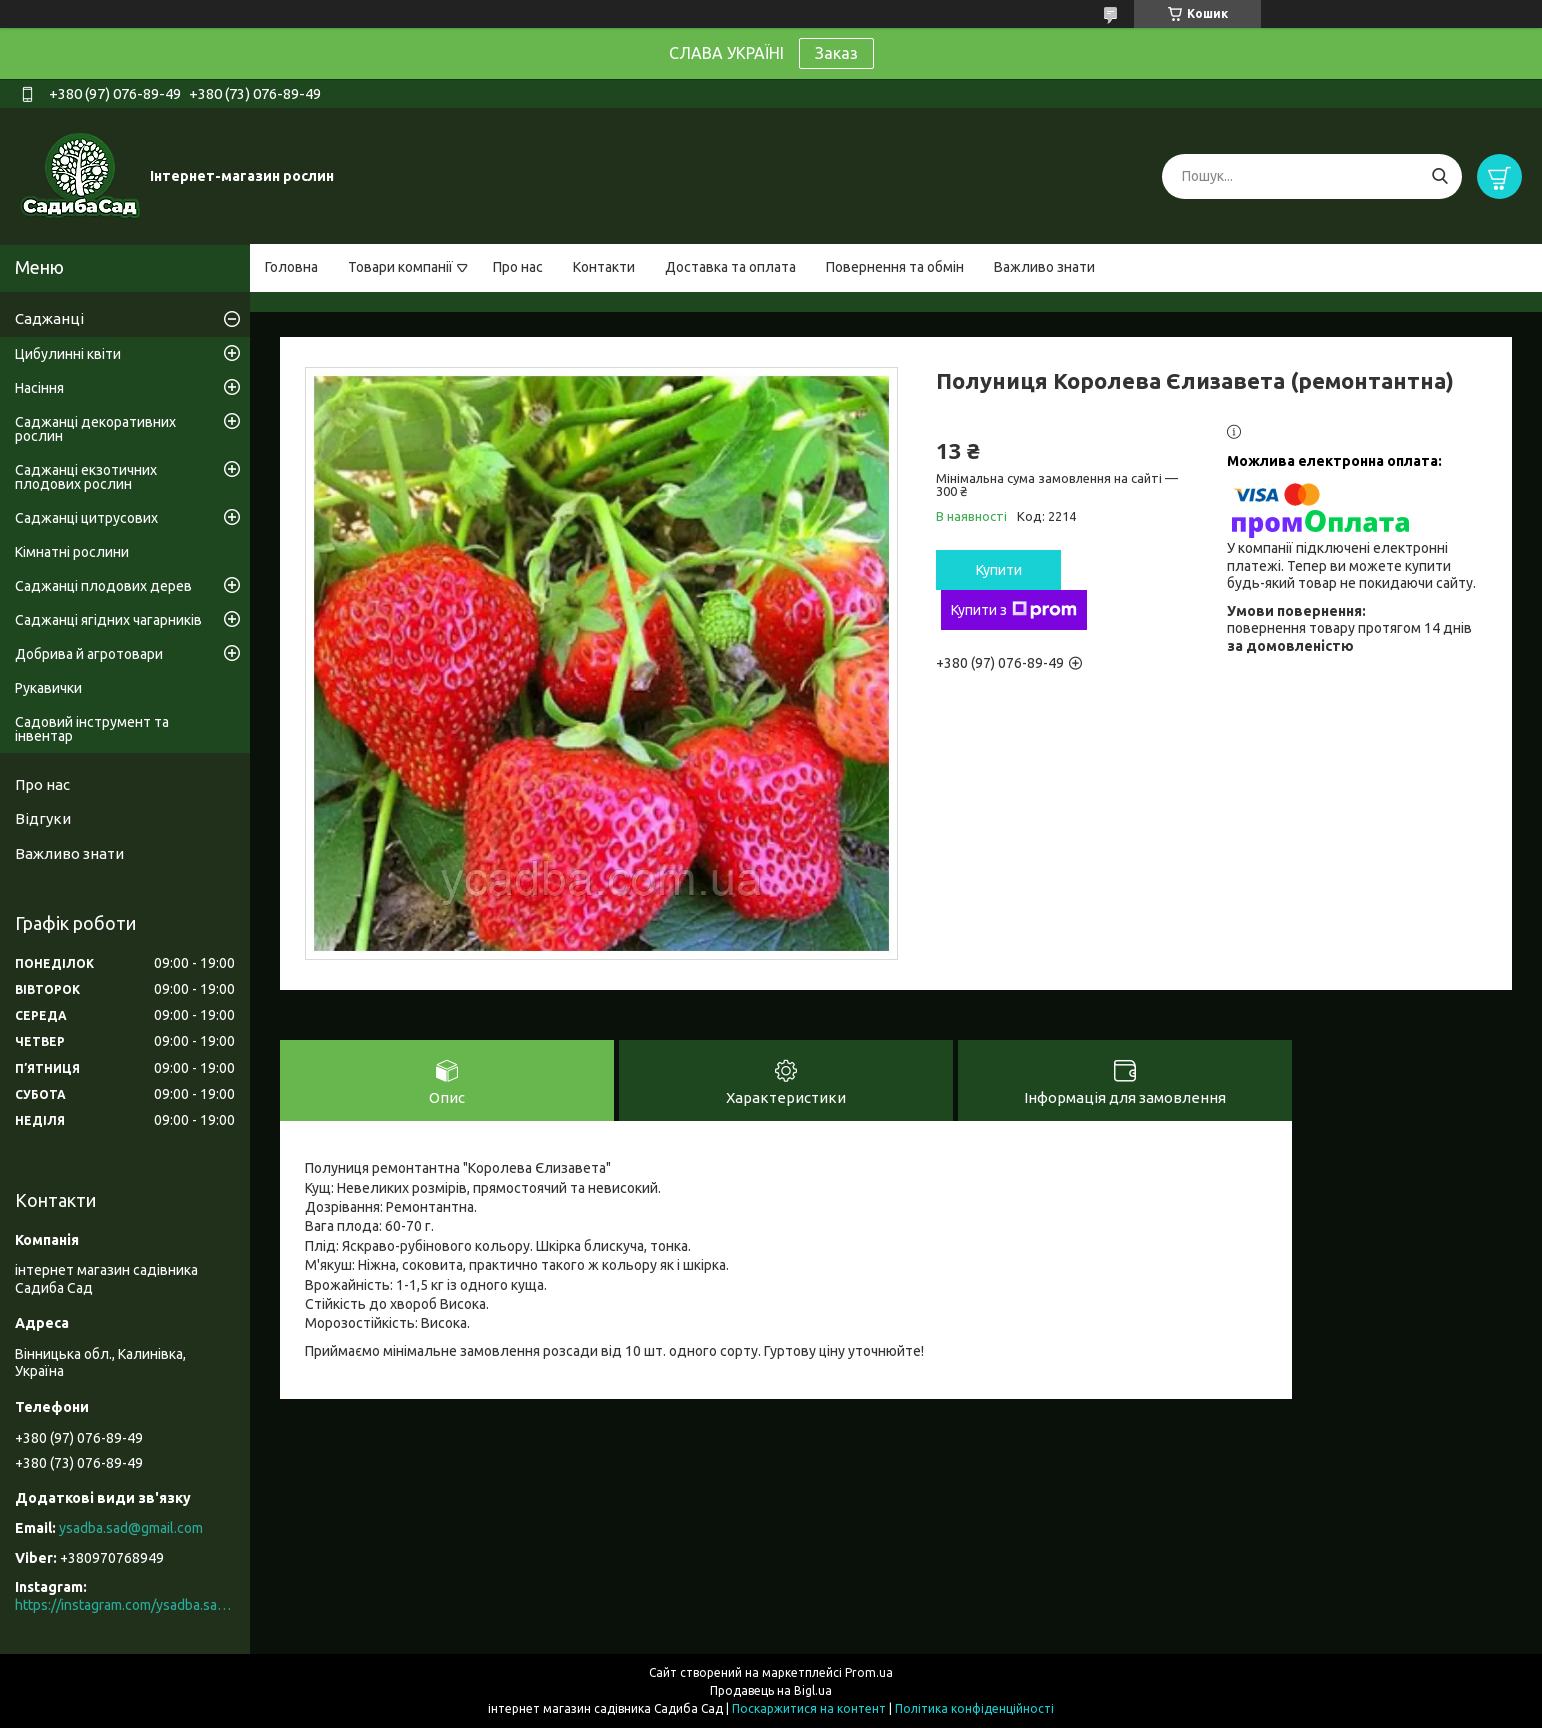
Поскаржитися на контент (809, 1708)
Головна (291, 267)
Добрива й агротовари (89, 654)
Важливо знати (1044, 267)
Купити (999, 570)
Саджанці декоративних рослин (95, 429)
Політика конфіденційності (974, 1708)
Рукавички (48, 688)
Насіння (39, 388)
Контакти (604, 267)
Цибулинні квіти (68, 354)
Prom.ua (869, 1672)
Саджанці (49, 318)
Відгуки (43, 818)
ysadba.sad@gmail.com (131, 1528)
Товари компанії (400, 267)
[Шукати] (1439, 176)
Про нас (518, 267)
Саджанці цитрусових (86, 518)
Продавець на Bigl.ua (771, 1690)
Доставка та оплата (730, 267)
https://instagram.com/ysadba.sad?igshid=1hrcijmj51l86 (125, 1605)
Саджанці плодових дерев (103, 586)
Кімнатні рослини (72, 552)
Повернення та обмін (895, 267)
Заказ (836, 53)
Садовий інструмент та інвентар (92, 729)
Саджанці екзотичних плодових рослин (86, 477)
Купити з (1014, 610)
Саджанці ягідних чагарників (108, 620)
